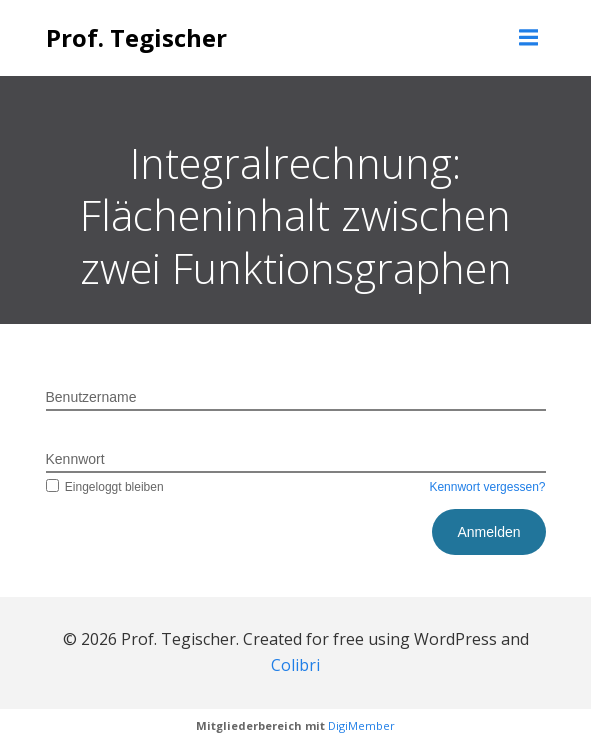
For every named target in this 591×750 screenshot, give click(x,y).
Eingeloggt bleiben (105, 487)
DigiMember (361, 725)
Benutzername (91, 397)
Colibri (295, 665)
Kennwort (75, 459)
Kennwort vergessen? (487, 487)
